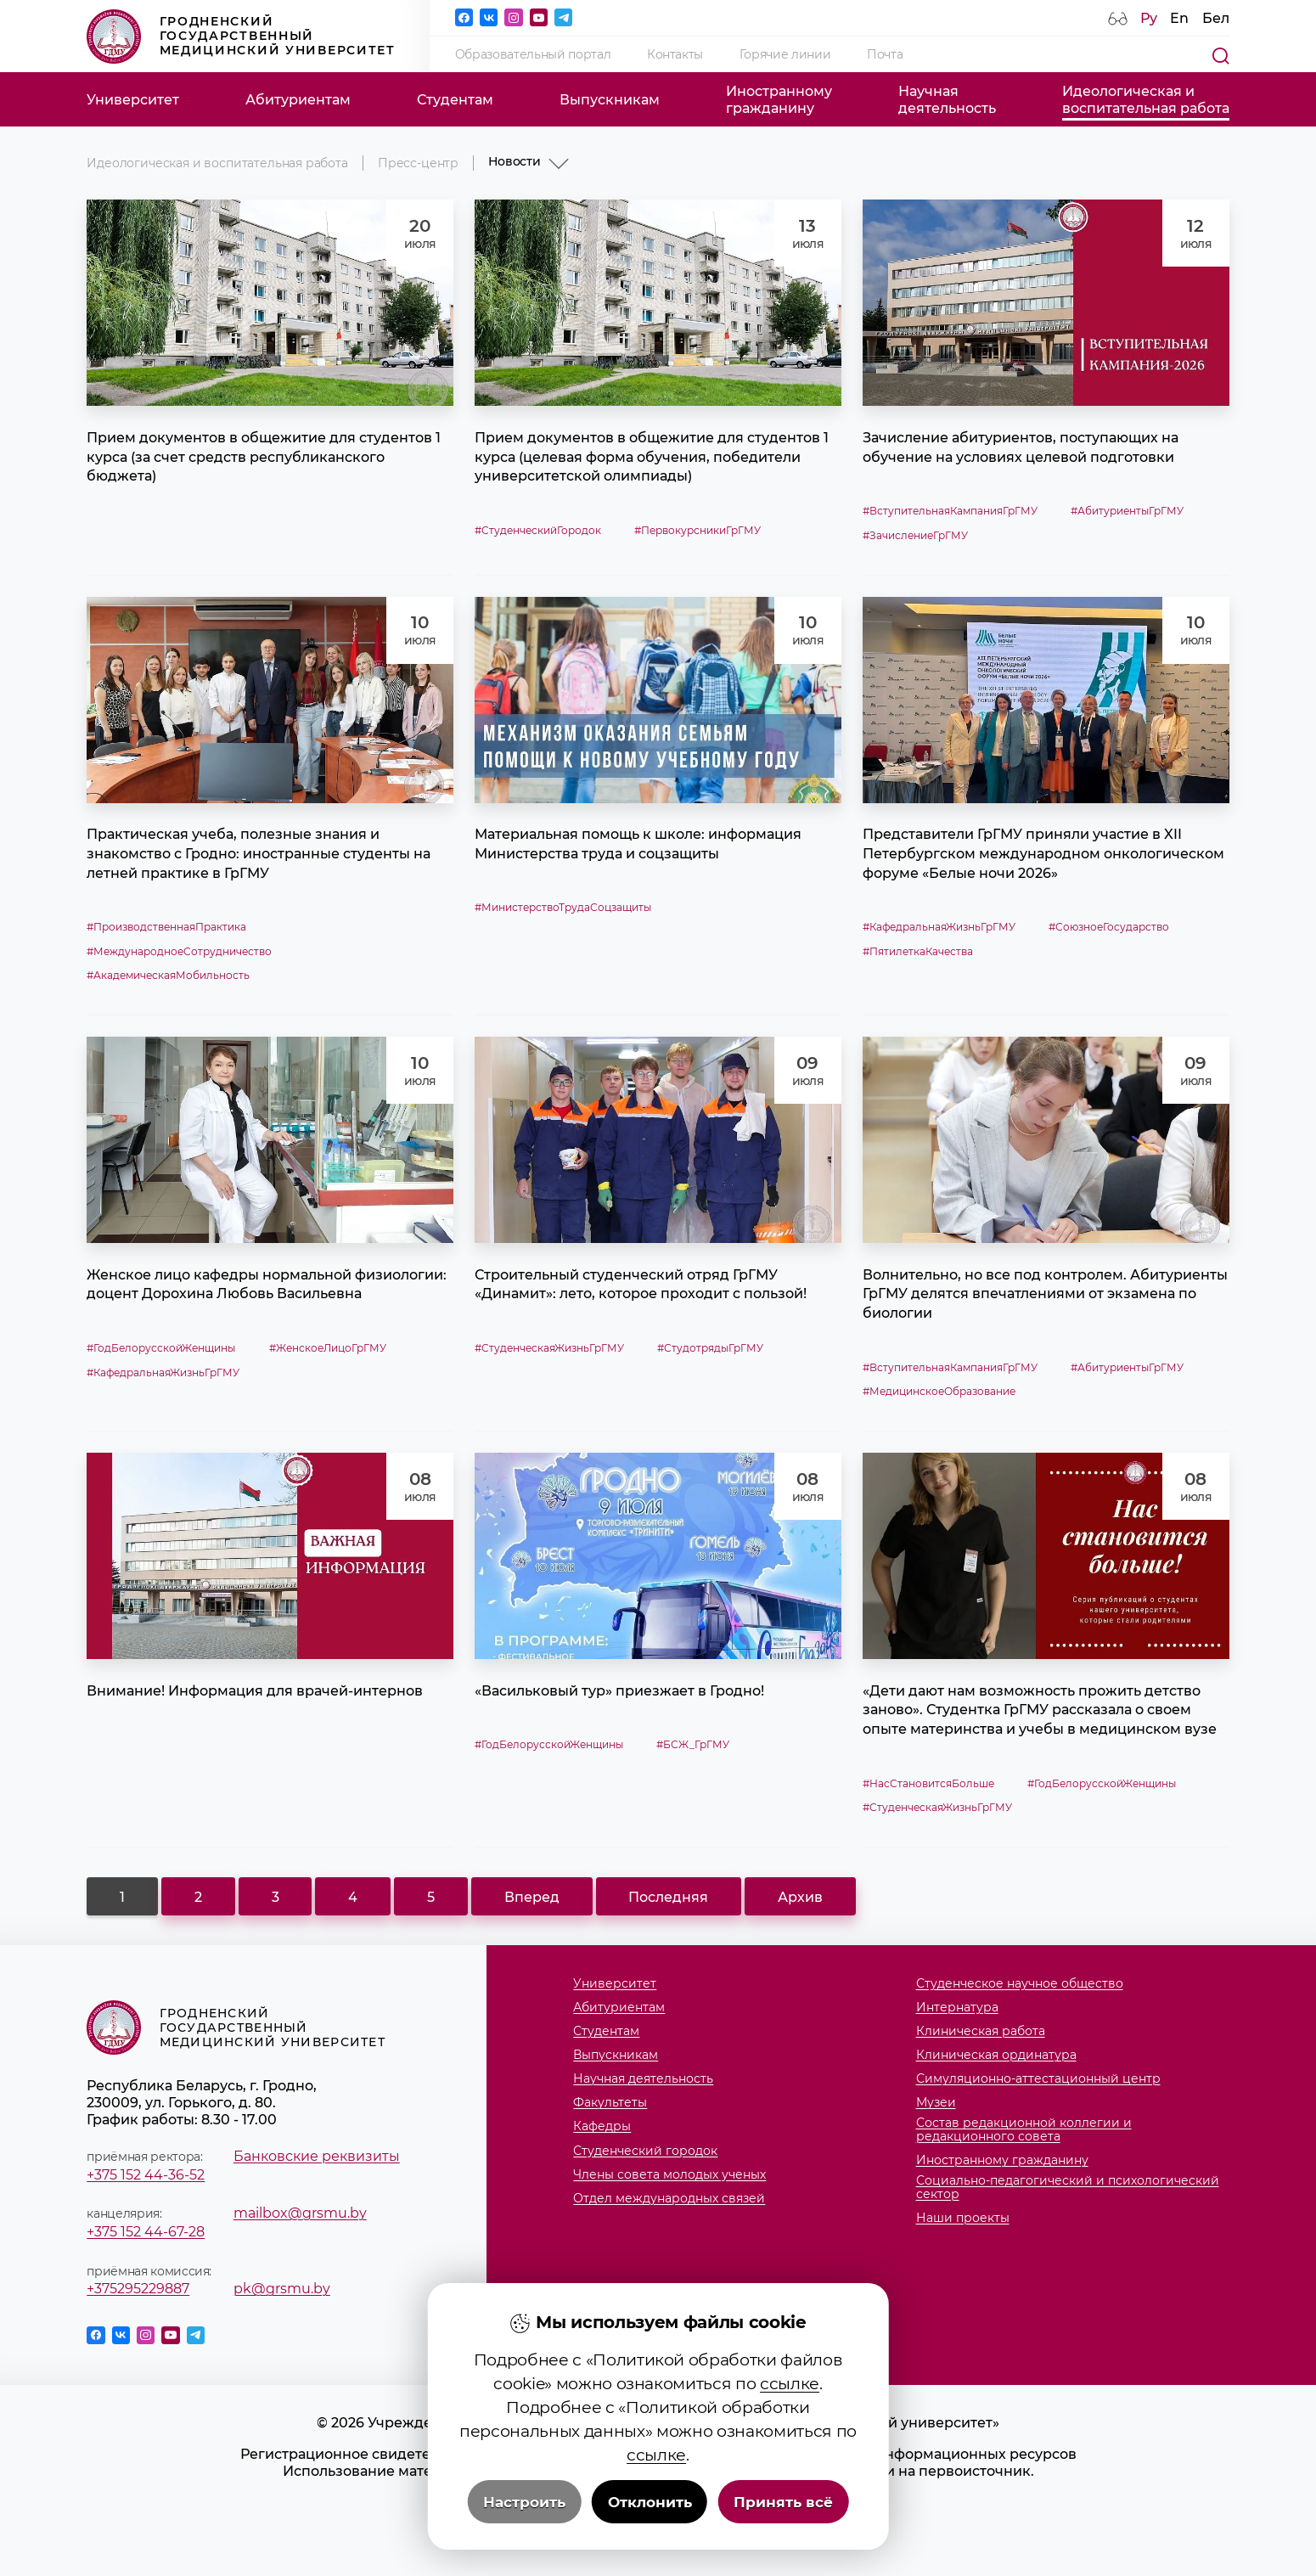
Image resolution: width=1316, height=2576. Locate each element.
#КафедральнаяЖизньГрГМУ (939, 926)
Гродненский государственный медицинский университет (241, 36)
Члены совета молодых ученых (669, 2175)
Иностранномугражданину (779, 99)
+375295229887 (138, 2288)
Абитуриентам (298, 99)
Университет (133, 99)
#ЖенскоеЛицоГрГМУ (327, 1347)
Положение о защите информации (658, 2487)
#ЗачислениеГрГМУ (915, 535)
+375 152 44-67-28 (146, 2231)
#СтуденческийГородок (538, 530)
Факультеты (610, 2103)
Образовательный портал (533, 54)
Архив (800, 1896)
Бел (1215, 17)
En (1179, 17)
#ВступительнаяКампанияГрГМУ (950, 510)
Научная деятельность (643, 2079)
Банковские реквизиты (316, 2155)
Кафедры (602, 2127)
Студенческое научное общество (1019, 1984)
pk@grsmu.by (281, 2288)
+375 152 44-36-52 (146, 2174)
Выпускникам (610, 99)
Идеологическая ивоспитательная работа (1145, 99)
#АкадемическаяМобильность (168, 975)
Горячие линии (785, 54)
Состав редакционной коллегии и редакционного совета (1024, 2130)
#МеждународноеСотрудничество (179, 951)
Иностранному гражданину (1002, 2161)
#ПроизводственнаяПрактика (166, 926)
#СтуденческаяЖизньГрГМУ (549, 1347)
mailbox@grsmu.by (300, 2212)
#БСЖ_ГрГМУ (692, 1744)
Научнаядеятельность (947, 99)
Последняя (668, 1896)
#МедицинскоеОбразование (939, 1391)
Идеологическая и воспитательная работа (217, 163)
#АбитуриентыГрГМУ (1127, 510)
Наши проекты (962, 2218)
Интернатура (957, 2008)
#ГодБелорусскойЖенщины (161, 1347)
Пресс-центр (418, 163)
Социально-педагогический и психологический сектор (1067, 2187)
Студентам (455, 99)
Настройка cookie (658, 2538)
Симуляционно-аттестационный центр (1038, 2079)
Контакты (675, 54)
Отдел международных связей (669, 2199)
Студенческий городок (645, 2151)
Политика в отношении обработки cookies (658, 2504)
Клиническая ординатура (996, 2055)
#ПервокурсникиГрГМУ (697, 530)
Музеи (936, 2103)
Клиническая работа (980, 2032)
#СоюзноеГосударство (1109, 926)
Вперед (532, 1896)
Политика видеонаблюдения (658, 2521)
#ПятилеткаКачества (918, 951)
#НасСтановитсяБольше (928, 1783)
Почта (885, 54)
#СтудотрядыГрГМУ (710, 1347)
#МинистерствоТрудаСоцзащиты (563, 907)
